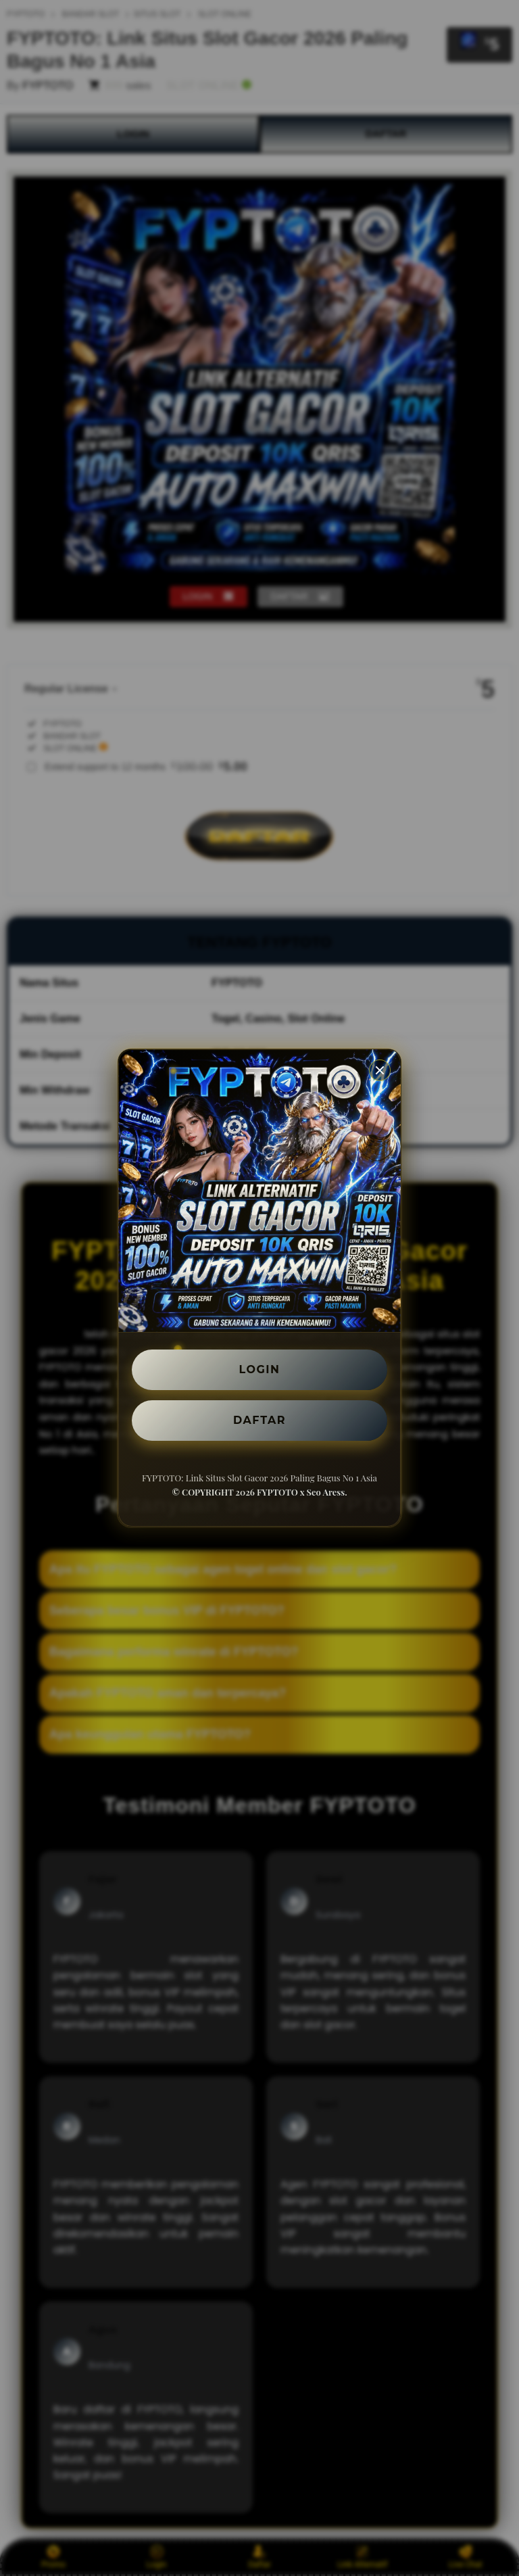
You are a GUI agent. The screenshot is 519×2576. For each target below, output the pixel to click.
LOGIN (259, 1369)
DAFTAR (259, 1420)
